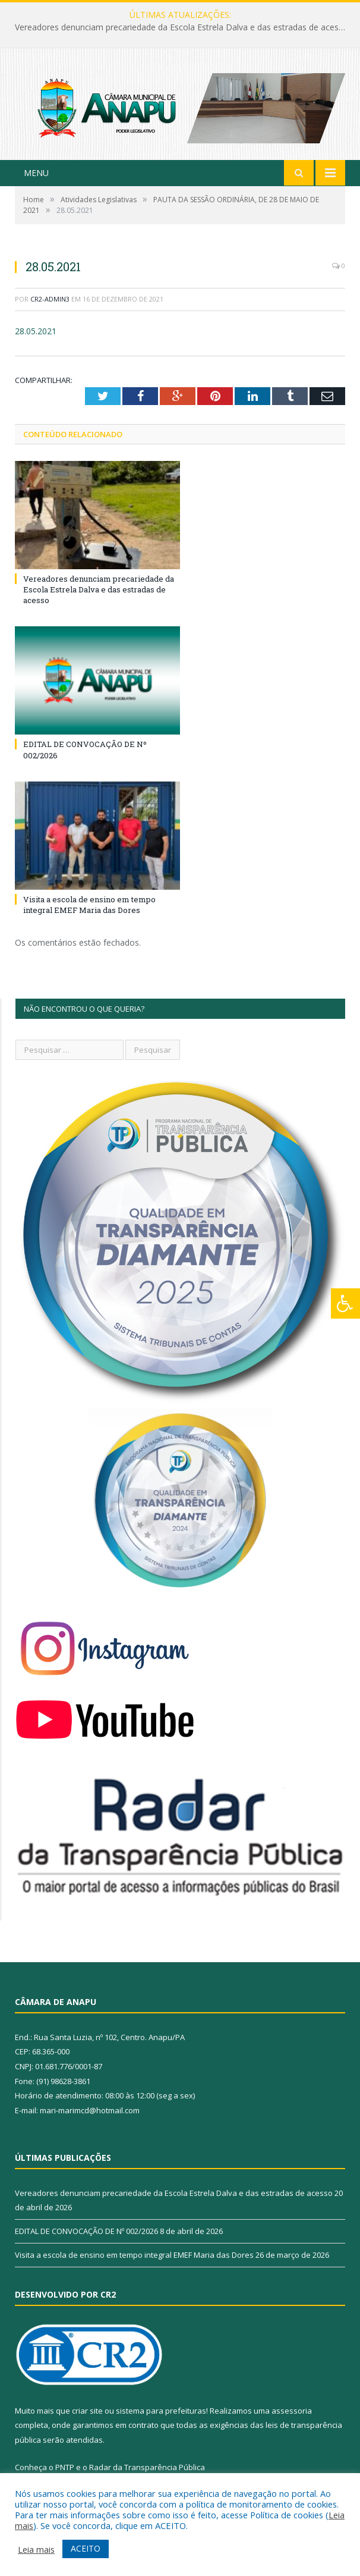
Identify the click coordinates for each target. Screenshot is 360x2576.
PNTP (64, 2467)
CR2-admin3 (50, 298)
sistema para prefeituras (161, 2410)
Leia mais (36, 2549)
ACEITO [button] (85, 2548)
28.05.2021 (35, 331)
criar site (87, 2410)
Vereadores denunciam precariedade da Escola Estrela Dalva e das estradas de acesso (181, 27)
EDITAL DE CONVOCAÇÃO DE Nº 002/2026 (86, 2231)
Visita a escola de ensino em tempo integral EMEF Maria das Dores (89, 904)
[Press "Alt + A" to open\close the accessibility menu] (345, 1303)
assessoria (291, 2410)
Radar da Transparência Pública (147, 2467)
